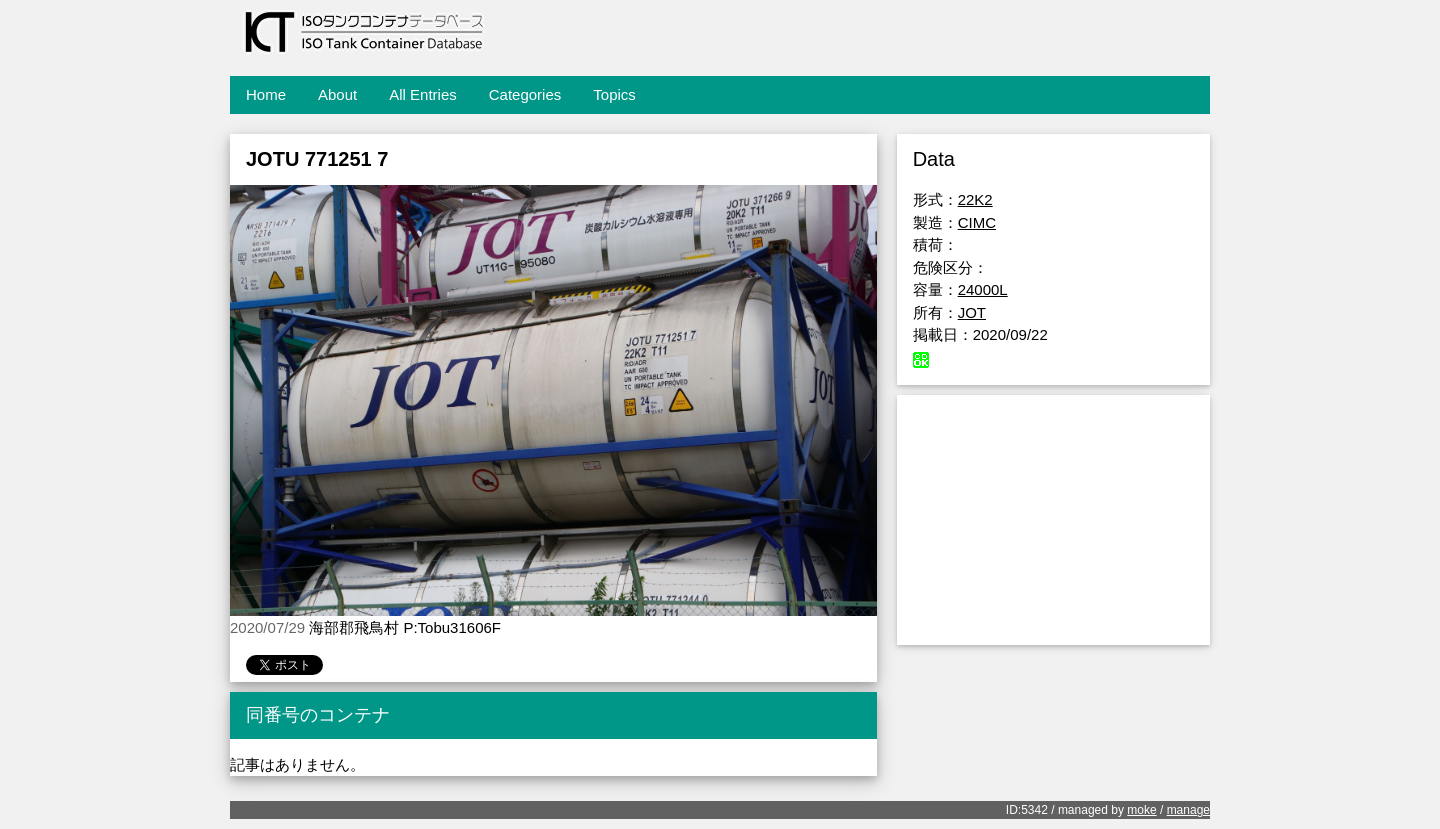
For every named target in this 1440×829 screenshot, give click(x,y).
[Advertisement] (1053, 520)
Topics (614, 94)
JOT (972, 312)
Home (266, 94)
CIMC (977, 222)
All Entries (423, 94)
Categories (525, 94)
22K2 (975, 199)
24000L (983, 289)
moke (1141, 810)
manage (1188, 810)
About (337, 94)
